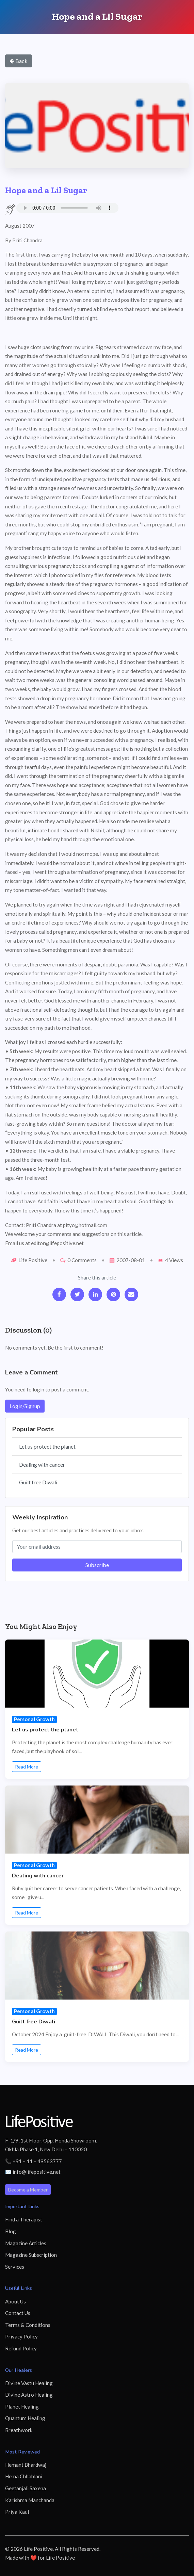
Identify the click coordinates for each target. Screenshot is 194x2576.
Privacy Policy (21, 2336)
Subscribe (97, 1565)
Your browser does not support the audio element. (67, 208)
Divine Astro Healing (29, 2395)
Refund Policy (21, 2348)
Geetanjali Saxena (25, 2488)
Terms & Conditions (27, 2325)
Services (14, 2267)
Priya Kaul (17, 2512)
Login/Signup (25, 1406)
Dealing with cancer (42, 1464)
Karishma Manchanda (29, 2500)
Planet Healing (22, 2406)
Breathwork (19, 2430)
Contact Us (17, 2313)
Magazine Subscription (31, 2255)
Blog (10, 2231)
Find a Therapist (23, 2219)
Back (19, 61)
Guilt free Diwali (38, 1482)
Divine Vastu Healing (29, 2383)
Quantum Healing (25, 2418)
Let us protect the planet (47, 1446)
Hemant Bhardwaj (25, 2465)
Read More (26, 1767)
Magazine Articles (25, 2243)
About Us (15, 2301)
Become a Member (28, 2189)
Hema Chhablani (23, 2476)
